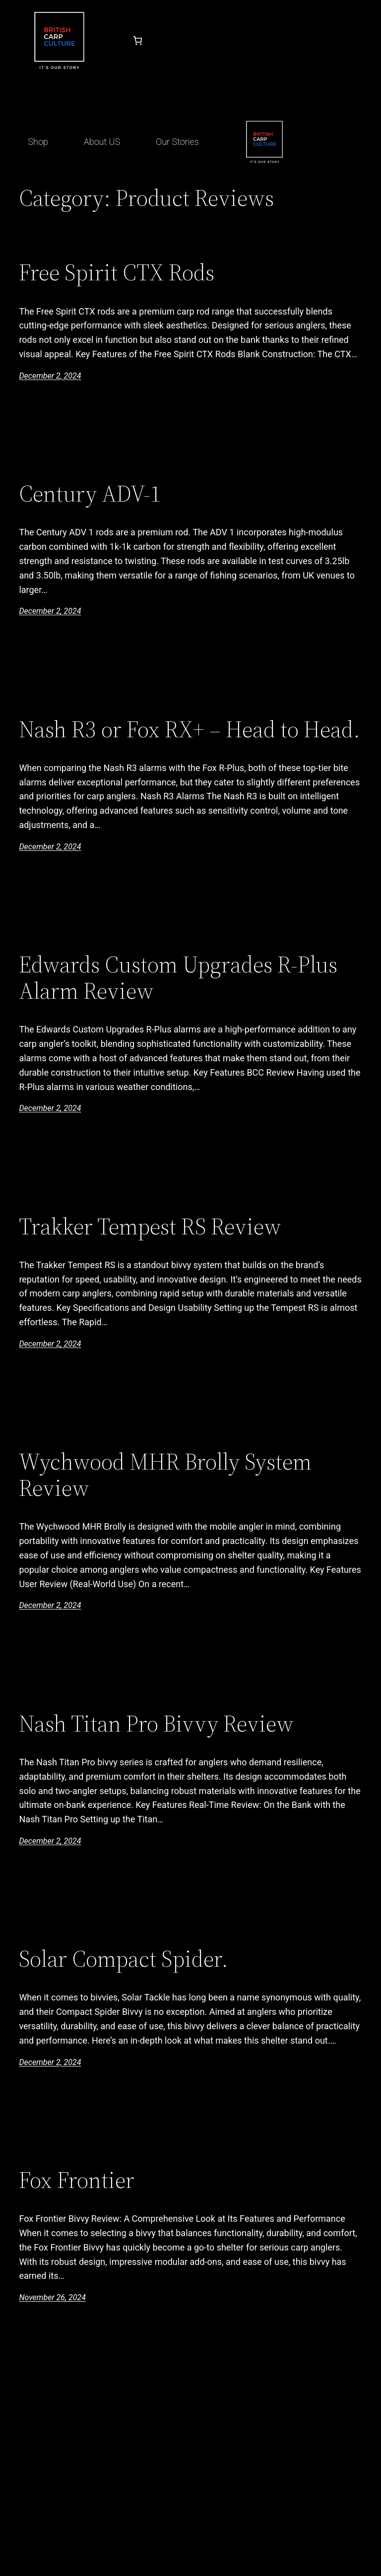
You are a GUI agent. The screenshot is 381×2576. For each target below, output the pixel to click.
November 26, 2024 (52, 2297)
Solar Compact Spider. (123, 1958)
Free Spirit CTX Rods (116, 272)
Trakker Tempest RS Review (150, 1226)
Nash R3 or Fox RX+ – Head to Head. (189, 729)
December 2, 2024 (50, 376)
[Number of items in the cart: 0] (138, 40)
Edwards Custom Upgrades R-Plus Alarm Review (178, 977)
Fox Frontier (76, 2180)
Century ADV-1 (90, 493)
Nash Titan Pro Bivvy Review (156, 1723)
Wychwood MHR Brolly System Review (165, 1474)
